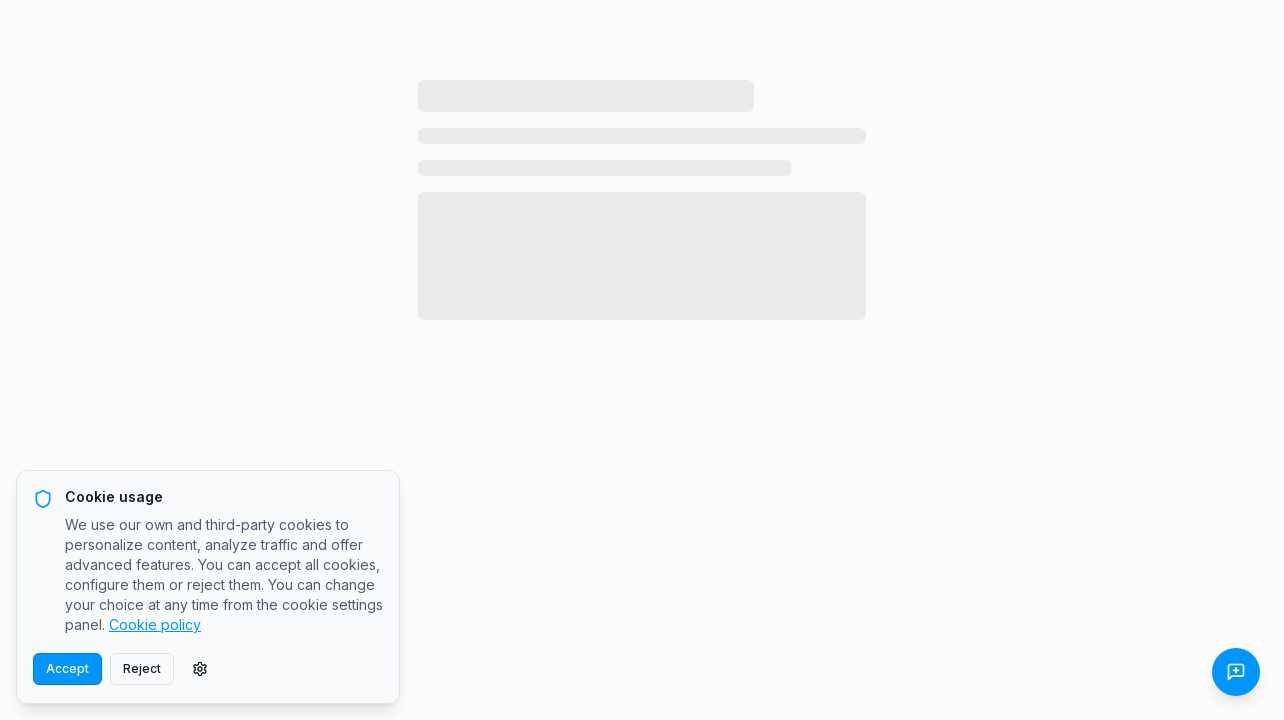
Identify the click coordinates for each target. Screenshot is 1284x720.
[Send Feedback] (1236, 672)
